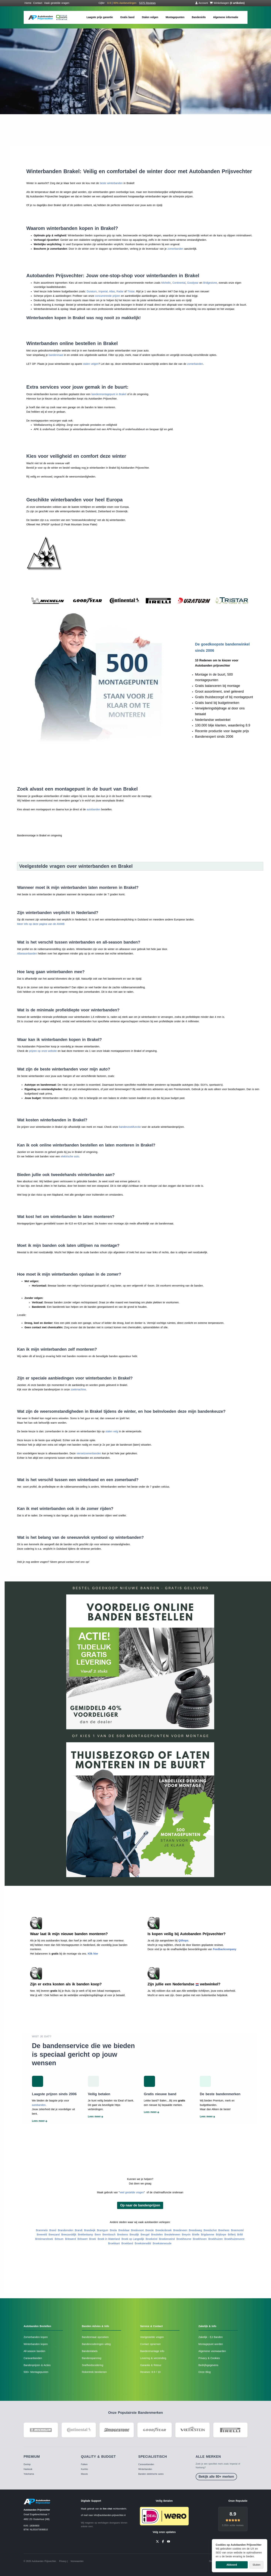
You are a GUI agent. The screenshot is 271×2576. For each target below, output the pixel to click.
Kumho (84, 2469)
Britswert (82, 2238)
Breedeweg (195, 2230)
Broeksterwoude (162, 2243)
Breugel (145, 2234)
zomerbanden (175, 248)
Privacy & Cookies (209, 2358)
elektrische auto (70, 1156)
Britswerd (70, 2238)
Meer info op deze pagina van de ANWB (40, 923)
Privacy (62, 2561)
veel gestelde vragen (132, 2192)
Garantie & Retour (150, 2365)
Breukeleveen (172, 2234)
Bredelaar (123, 2230)
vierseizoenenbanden (89, 1453)
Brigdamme (207, 2234)
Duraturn (92, 291)
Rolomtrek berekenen (94, 2372)
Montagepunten (175, 17)
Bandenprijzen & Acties (37, 2365)
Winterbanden (145, 2469)
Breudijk (134, 2234)
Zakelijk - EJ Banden (210, 2337)
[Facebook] (162, 2541)
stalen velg (111, 1431)
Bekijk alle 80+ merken (216, 2476)
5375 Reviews (147, 2)
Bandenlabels (90, 2351)
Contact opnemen (150, 2344)
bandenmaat (56, 355)
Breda (113, 2230)
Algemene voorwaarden (212, 2351)
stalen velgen (91, 363)
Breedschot (210, 2230)
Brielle (195, 2234)
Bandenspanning (91, 2358)
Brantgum (102, 2230)
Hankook (28, 2469)
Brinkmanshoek (44, 2238)
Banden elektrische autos (151, 2474)
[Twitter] (157, 2541)
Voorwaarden (77, 2561)
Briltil (240, 2234)
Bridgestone (210, 282)
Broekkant (114, 2243)
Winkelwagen (227, 2)
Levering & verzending (153, 2358)
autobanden (93, 809)
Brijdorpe (221, 2234)
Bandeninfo (199, 17)
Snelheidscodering (92, 2365)
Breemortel (237, 2230)
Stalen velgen (150, 17)
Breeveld (42, 2234)
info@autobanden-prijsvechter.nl (110, 2515)
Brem (98, 2234)
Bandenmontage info (152, 2351)
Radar (120, 291)
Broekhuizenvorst (234, 2238)
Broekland (127, 2243)
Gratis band (127, 17)
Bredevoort (137, 2230)
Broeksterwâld (143, 2243)
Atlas (112, 291)
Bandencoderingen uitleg (96, 2344)
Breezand (54, 2234)
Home (28, 2)
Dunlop (27, 2464)
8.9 (233, 2514)
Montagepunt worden (210, 2344)
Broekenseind (167, 2238)
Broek (92, 2238)
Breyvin (186, 2234)
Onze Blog (204, 2372)
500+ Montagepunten (36, 2372)
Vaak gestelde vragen (56, 2)
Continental (179, 282)
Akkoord (231, 2564)
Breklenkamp (85, 2234)
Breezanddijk (68, 2234)
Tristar (130, 291)
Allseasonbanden (27, 953)
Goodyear (192, 282)
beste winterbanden (111, 183)
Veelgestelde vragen (152, 2337)
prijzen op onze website (43, 1050)
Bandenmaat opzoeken (95, 2337)
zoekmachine (78, 1389)
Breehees (223, 2230)
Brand (52, 2230)
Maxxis (84, 2474)
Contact (37, 2)
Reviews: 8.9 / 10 (150, 2372)
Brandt (79, 2230)
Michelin (166, 282)
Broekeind (151, 2238)
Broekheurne (183, 2238)
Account (201, 2)
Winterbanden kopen (36, 2344)
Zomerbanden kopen (36, 2337)
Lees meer (38, 2120)
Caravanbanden (33, 2358)
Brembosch (109, 2234)
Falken (84, 2464)
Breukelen (157, 2234)
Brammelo (42, 2230)
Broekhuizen (215, 2238)
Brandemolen (65, 2230)
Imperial (103, 291)
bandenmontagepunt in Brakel (108, 394)
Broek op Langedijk (133, 2238)
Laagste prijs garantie (100, 17)
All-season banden (34, 2351)
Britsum (59, 2238)
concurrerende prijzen (107, 295)
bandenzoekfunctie (130, 1126)
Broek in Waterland (108, 2238)
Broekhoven (200, 2238)
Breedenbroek (163, 2230)
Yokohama (29, 2474)
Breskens (122, 2234)
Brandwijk (89, 2230)
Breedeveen (180, 2230)
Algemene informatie (225, 17)
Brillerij (231, 2234)
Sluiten (256, 2564)
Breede (149, 2230)
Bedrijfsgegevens (208, 2365)
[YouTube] (168, 2541)
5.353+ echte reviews (233, 2525)
